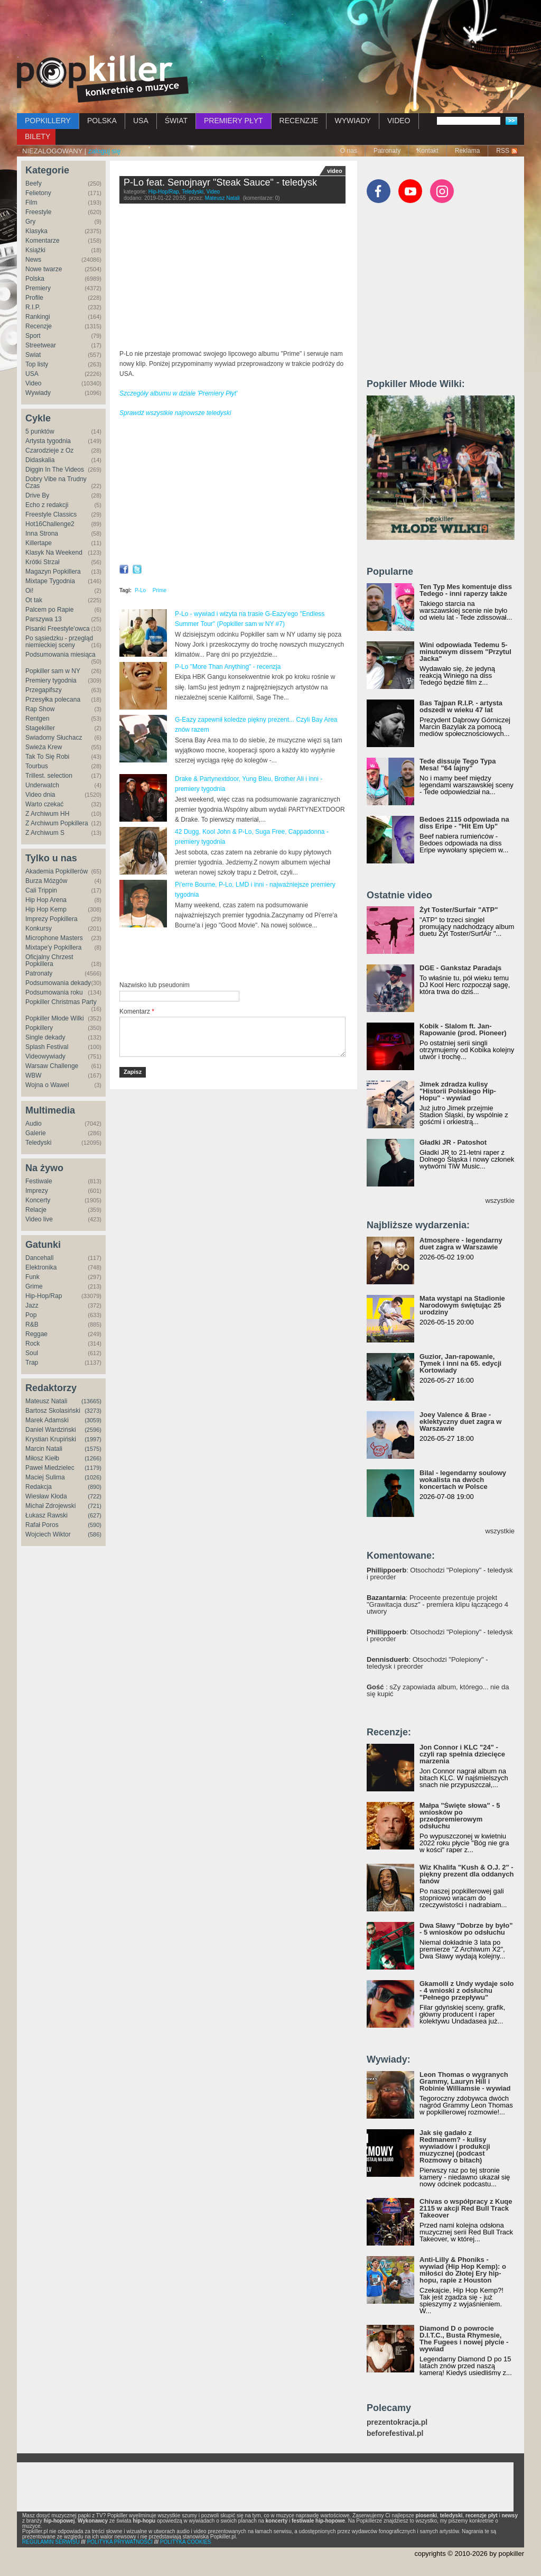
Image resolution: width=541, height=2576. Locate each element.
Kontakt (428, 150)
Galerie (35, 1133)
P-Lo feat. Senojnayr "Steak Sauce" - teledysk (220, 182)
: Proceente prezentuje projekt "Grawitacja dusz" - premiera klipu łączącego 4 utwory (437, 1604)
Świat (33, 354)
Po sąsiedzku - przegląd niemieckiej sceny (59, 641)
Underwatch (42, 785)
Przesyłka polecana (52, 699)
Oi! (29, 590)
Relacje (35, 1209)
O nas (348, 150)
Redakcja (38, 1487)
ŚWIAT (176, 120)
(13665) (91, 1401)
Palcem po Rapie (49, 609)
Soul (31, 1353)
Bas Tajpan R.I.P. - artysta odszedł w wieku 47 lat (460, 706)
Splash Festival (46, 1047)
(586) (94, 1534)
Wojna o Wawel (47, 1085)
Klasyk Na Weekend (53, 552)
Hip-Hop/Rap (43, 1296)
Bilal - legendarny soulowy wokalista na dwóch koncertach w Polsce (462, 1480)
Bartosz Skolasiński (52, 1410)
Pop (30, 1315)
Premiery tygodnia (51, 680)
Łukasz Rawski (46, 1515)
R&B (32, 1324)
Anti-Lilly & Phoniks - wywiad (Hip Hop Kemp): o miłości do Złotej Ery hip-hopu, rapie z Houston (462, 2270)
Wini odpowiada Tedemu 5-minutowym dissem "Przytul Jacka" (465, 652)
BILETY (37, 136)
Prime (159, 590)
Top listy (36, 364)
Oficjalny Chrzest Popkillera (49, 960)
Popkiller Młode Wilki (54, 1018)
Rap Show (39, 709)
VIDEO (399, 120)
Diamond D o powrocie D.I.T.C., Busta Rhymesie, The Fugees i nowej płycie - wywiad (463, 2338)
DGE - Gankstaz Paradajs (460, 968)
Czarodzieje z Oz (49, 450)
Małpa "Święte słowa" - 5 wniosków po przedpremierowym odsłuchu (459, 1815)
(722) (94, 1496)
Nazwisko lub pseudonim (154, 985)
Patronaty (387, 150)
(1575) (93, 1449)
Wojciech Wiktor (48, 1534)
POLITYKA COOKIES (185, 2542)
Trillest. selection (48, 775)
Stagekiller (40, 728)
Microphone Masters (54, 938)
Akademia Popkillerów (56, 871)
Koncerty (37, 1200)
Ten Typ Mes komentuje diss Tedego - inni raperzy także (465, 590)
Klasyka (36, 231)
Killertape (38, 543)
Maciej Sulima (45, 1477)
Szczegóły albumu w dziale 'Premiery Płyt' (178, 393)
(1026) (93, 1477)
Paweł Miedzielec (49, 1467)
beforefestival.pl (395, 2433)
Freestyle (38, 212)
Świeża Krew (43, 747)
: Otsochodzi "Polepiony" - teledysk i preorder (440, 1573)
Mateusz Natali (46, 1401)
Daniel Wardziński (50, 1429)
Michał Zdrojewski (50, 1506)
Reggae (36, 1334)
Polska (34, 278)
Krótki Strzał (42, 562)
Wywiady (38, 393)
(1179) (93, 1468)
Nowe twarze (43, 269)
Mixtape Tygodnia (50, 581)
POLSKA (102, 120)
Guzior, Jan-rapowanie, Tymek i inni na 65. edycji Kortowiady (460, 1363)
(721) (94, 1506)
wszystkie (500, 1200)
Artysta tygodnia (48, 441)
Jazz (32, 1305)
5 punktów (39, 431)
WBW (33, 1075)
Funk (32, 1277)
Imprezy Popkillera (51, 919)
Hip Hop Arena (46, 900)
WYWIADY (352, 120)
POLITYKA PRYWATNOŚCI (120, 2542)
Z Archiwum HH (47, 813)
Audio (33, 1123)
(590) (94, 1525)
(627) (94, 1515)
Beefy (33, 183)
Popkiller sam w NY (52, 671)
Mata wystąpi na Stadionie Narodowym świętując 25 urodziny (462, 1305)
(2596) (93, 1430)
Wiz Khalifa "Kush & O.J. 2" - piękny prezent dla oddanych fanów (466, 1874)
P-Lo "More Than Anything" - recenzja (228, 666)
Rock (32, 1343)
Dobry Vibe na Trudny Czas (56, 482)
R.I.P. (32, 307)
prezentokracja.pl (397, 2422)
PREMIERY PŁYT (233, 120)
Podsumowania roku (54, 992)
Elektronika (41, 1267)
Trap (31, 1362)
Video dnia (40, 794)
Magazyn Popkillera (53, 571)
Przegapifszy (43, 690)
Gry (30, 221)
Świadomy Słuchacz (53, 737)
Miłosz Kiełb (42, 1458)
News (33, 259)
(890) (94, 1487)
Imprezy (36, 1190)
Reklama (467, 150)
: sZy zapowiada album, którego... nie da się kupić (438, 1690)
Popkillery (39, 1028)
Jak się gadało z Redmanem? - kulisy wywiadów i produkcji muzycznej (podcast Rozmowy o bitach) (454, 2146)
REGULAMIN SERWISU (51, 2542)
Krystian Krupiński (50, 1439)
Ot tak (33, 600)
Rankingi (37, 316)
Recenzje (38, 326)
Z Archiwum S (44, 832)
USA (140, 120)
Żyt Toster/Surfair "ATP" (458, 910)
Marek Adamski (47, 1420)
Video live (39, 1219)
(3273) (93, 1410)
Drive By (37, 495)
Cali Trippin (41, 890)
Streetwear (40, 345)
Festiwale (38, 1181)
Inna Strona (41, 533)
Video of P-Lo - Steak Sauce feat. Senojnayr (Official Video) (232, 279)
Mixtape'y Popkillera (53, 947)
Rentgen (37, 718)
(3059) (93, 1420)
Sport (33, 335)
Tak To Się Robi (47, 756)
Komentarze (42, 240)
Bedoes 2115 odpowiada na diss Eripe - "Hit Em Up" (464, 822)
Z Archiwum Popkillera (56, 823)
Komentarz (136, 1011)
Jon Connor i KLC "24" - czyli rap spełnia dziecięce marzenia (462, 1754)
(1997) (93, 1439)
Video (33, 383)
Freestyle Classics (51, 514)
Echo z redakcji (46, 505)
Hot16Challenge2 (49, 524)
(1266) (93, 1458)
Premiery (38, 288)
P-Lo (140, 590)
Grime (34, 1286)
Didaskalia (39, 460)
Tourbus (36, 766)
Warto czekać (44, 804)
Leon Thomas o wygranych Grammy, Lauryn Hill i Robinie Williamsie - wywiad (465, 2081)
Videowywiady (45, 1056)
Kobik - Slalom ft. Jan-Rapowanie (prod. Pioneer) (463, 1029)
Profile (34, 297)
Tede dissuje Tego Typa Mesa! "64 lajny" (457, 764)
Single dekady (45, 1037)
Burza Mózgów (46, 881)
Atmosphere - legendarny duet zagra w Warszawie (460, 1243)
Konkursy (38, 928)
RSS (502, 150)
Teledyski (38, 1142)
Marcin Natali (43, 1448)
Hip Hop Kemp (46, 909)
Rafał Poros (42, 1525)
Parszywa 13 (43, 619)
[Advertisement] (270, 29)
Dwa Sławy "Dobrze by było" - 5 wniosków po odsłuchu (465, 1928)
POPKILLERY (48, 120)
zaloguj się (104, 151)
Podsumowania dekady (58, 983)
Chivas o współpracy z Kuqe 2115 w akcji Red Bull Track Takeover (465, 2208)
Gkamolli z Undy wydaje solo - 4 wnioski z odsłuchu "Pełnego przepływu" (466, 1990)
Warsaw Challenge (51, 1066)
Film (31, 202)
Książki (35, 250)
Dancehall (39, 1258)
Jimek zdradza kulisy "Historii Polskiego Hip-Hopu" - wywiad (457, 1091)
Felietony (38, 193)
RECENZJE (299, 120)
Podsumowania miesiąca (60, 654)
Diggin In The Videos (54, 469)
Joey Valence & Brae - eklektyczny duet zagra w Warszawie (460, 1421)
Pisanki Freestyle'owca (57, 628)
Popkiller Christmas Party (61, 1002)
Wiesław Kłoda (46, 1496)
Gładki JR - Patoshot (453, 1142)
